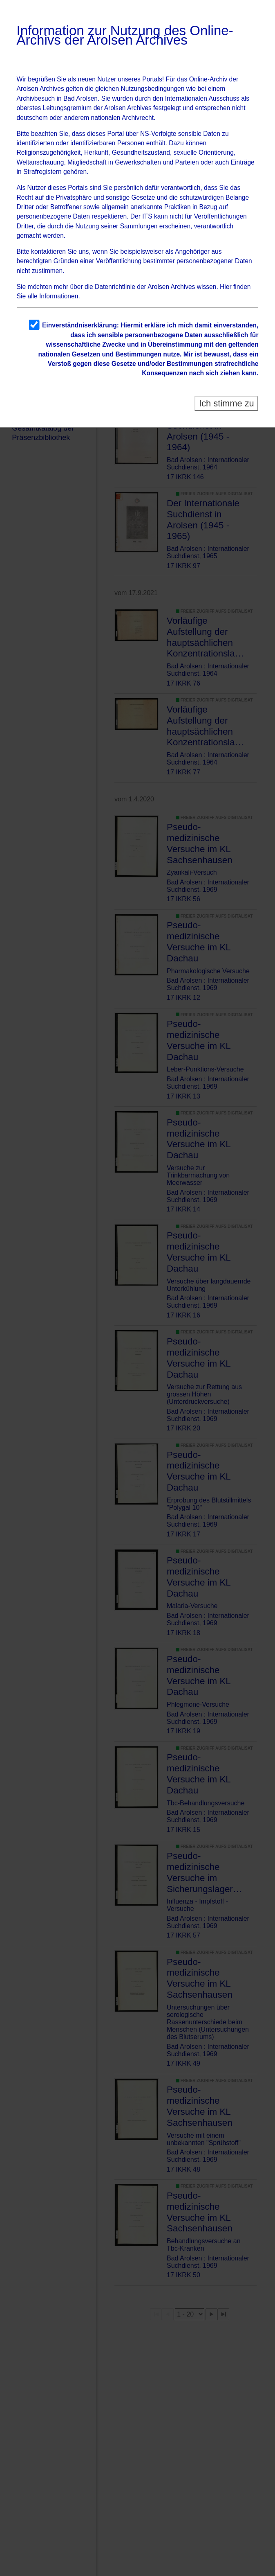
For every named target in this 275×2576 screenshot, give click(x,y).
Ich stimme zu (226, 403)
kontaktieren (48, 251)
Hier (226, 286)
